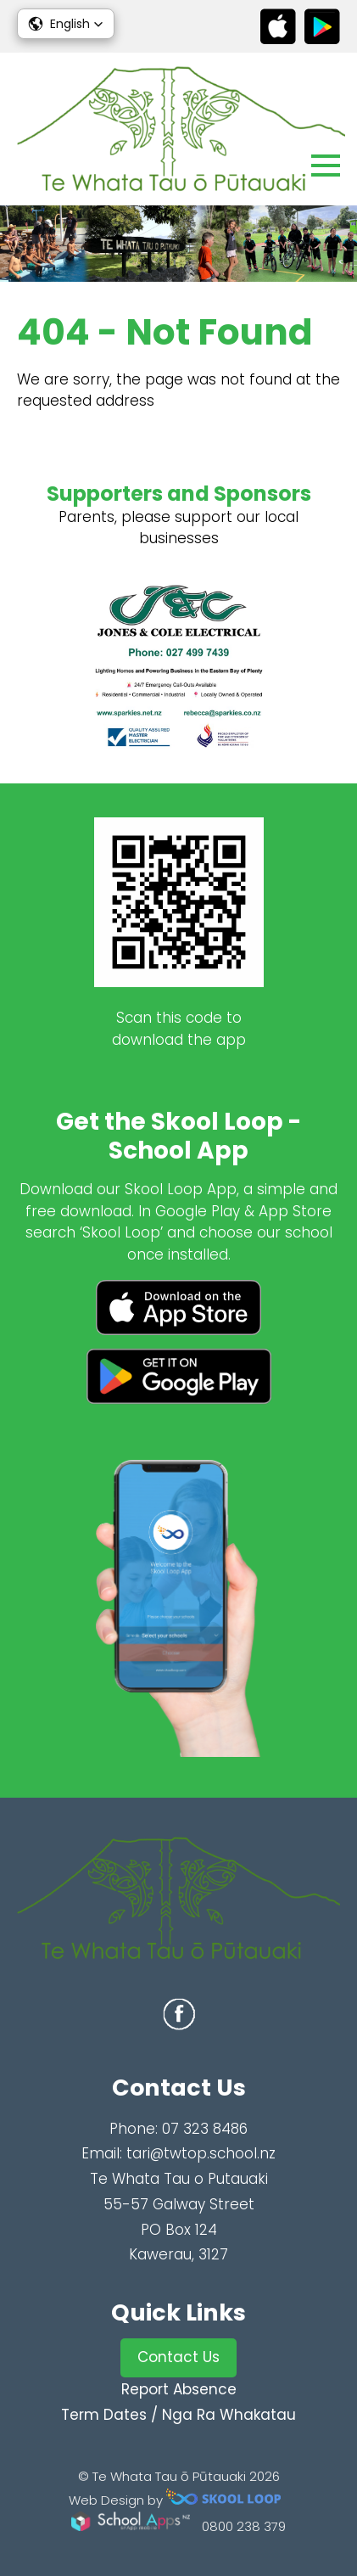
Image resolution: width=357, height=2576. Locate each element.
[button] (65, 23)
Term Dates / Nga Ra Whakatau (178, 2415)
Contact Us (178, 2357)
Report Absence (179, 2389)
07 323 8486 (205, 2129)
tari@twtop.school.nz (201, 2153)
